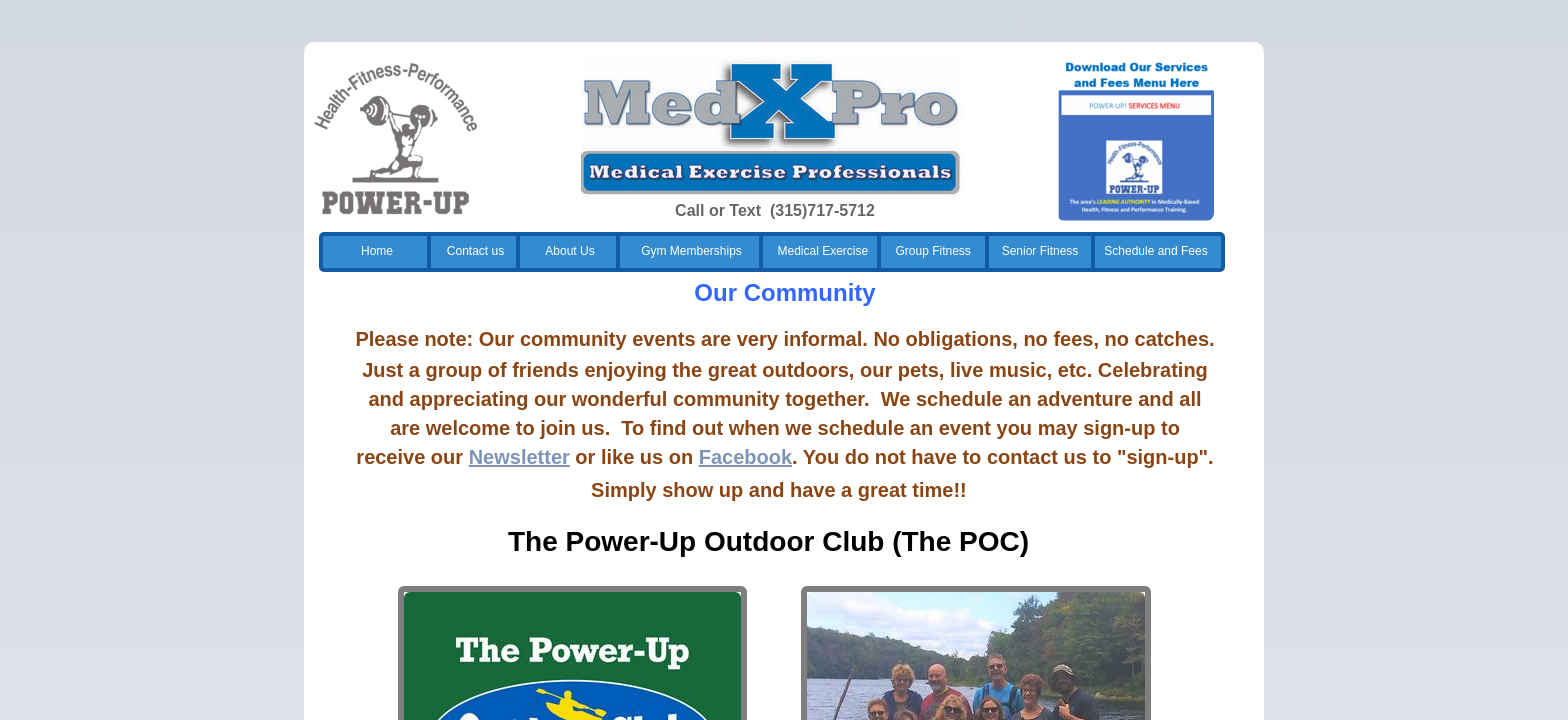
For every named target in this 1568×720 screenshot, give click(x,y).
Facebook (745, 457)
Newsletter (519, 457)
